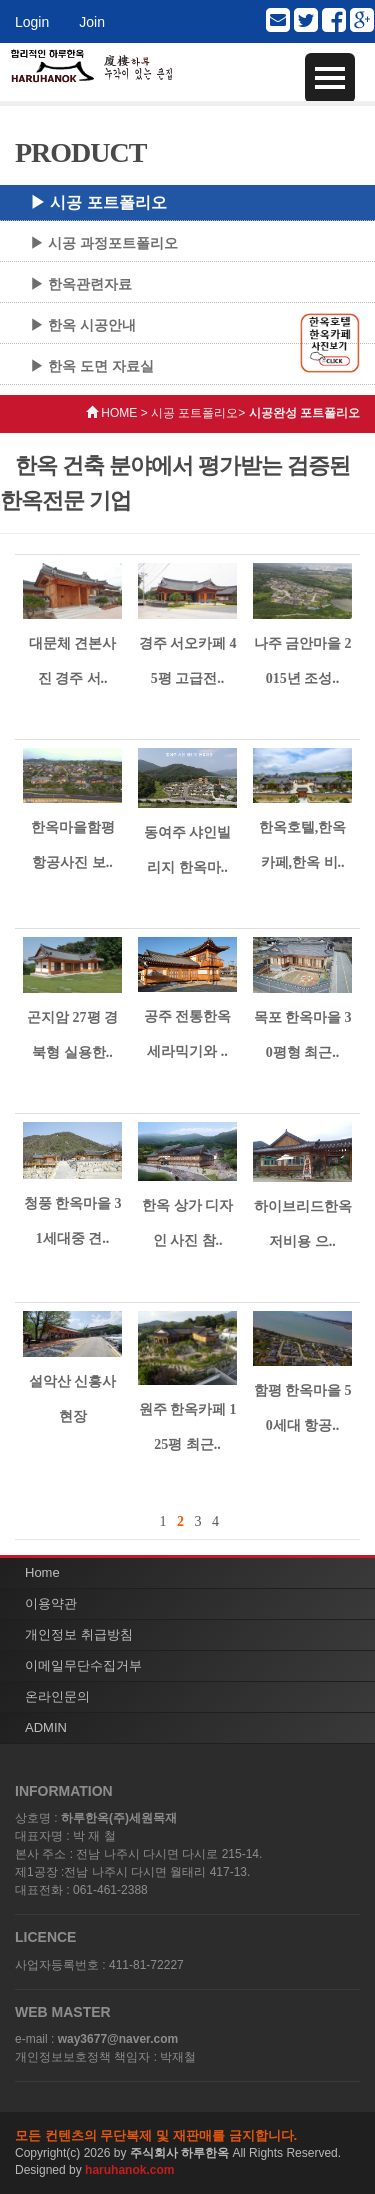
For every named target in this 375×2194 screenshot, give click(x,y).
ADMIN (46, 1727)
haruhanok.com (129, 2170)
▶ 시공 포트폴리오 (98, 202)
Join (92, 22)
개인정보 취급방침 (79, 1634)
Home (42, 1572)
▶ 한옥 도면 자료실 (92, 366)
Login (32, 22)
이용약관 (51, 1603)
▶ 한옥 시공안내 (83, 325)
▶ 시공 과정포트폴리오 (104, 243)
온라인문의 (57, 1696)
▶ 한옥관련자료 (81, 284)
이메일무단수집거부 (83, 1665)
